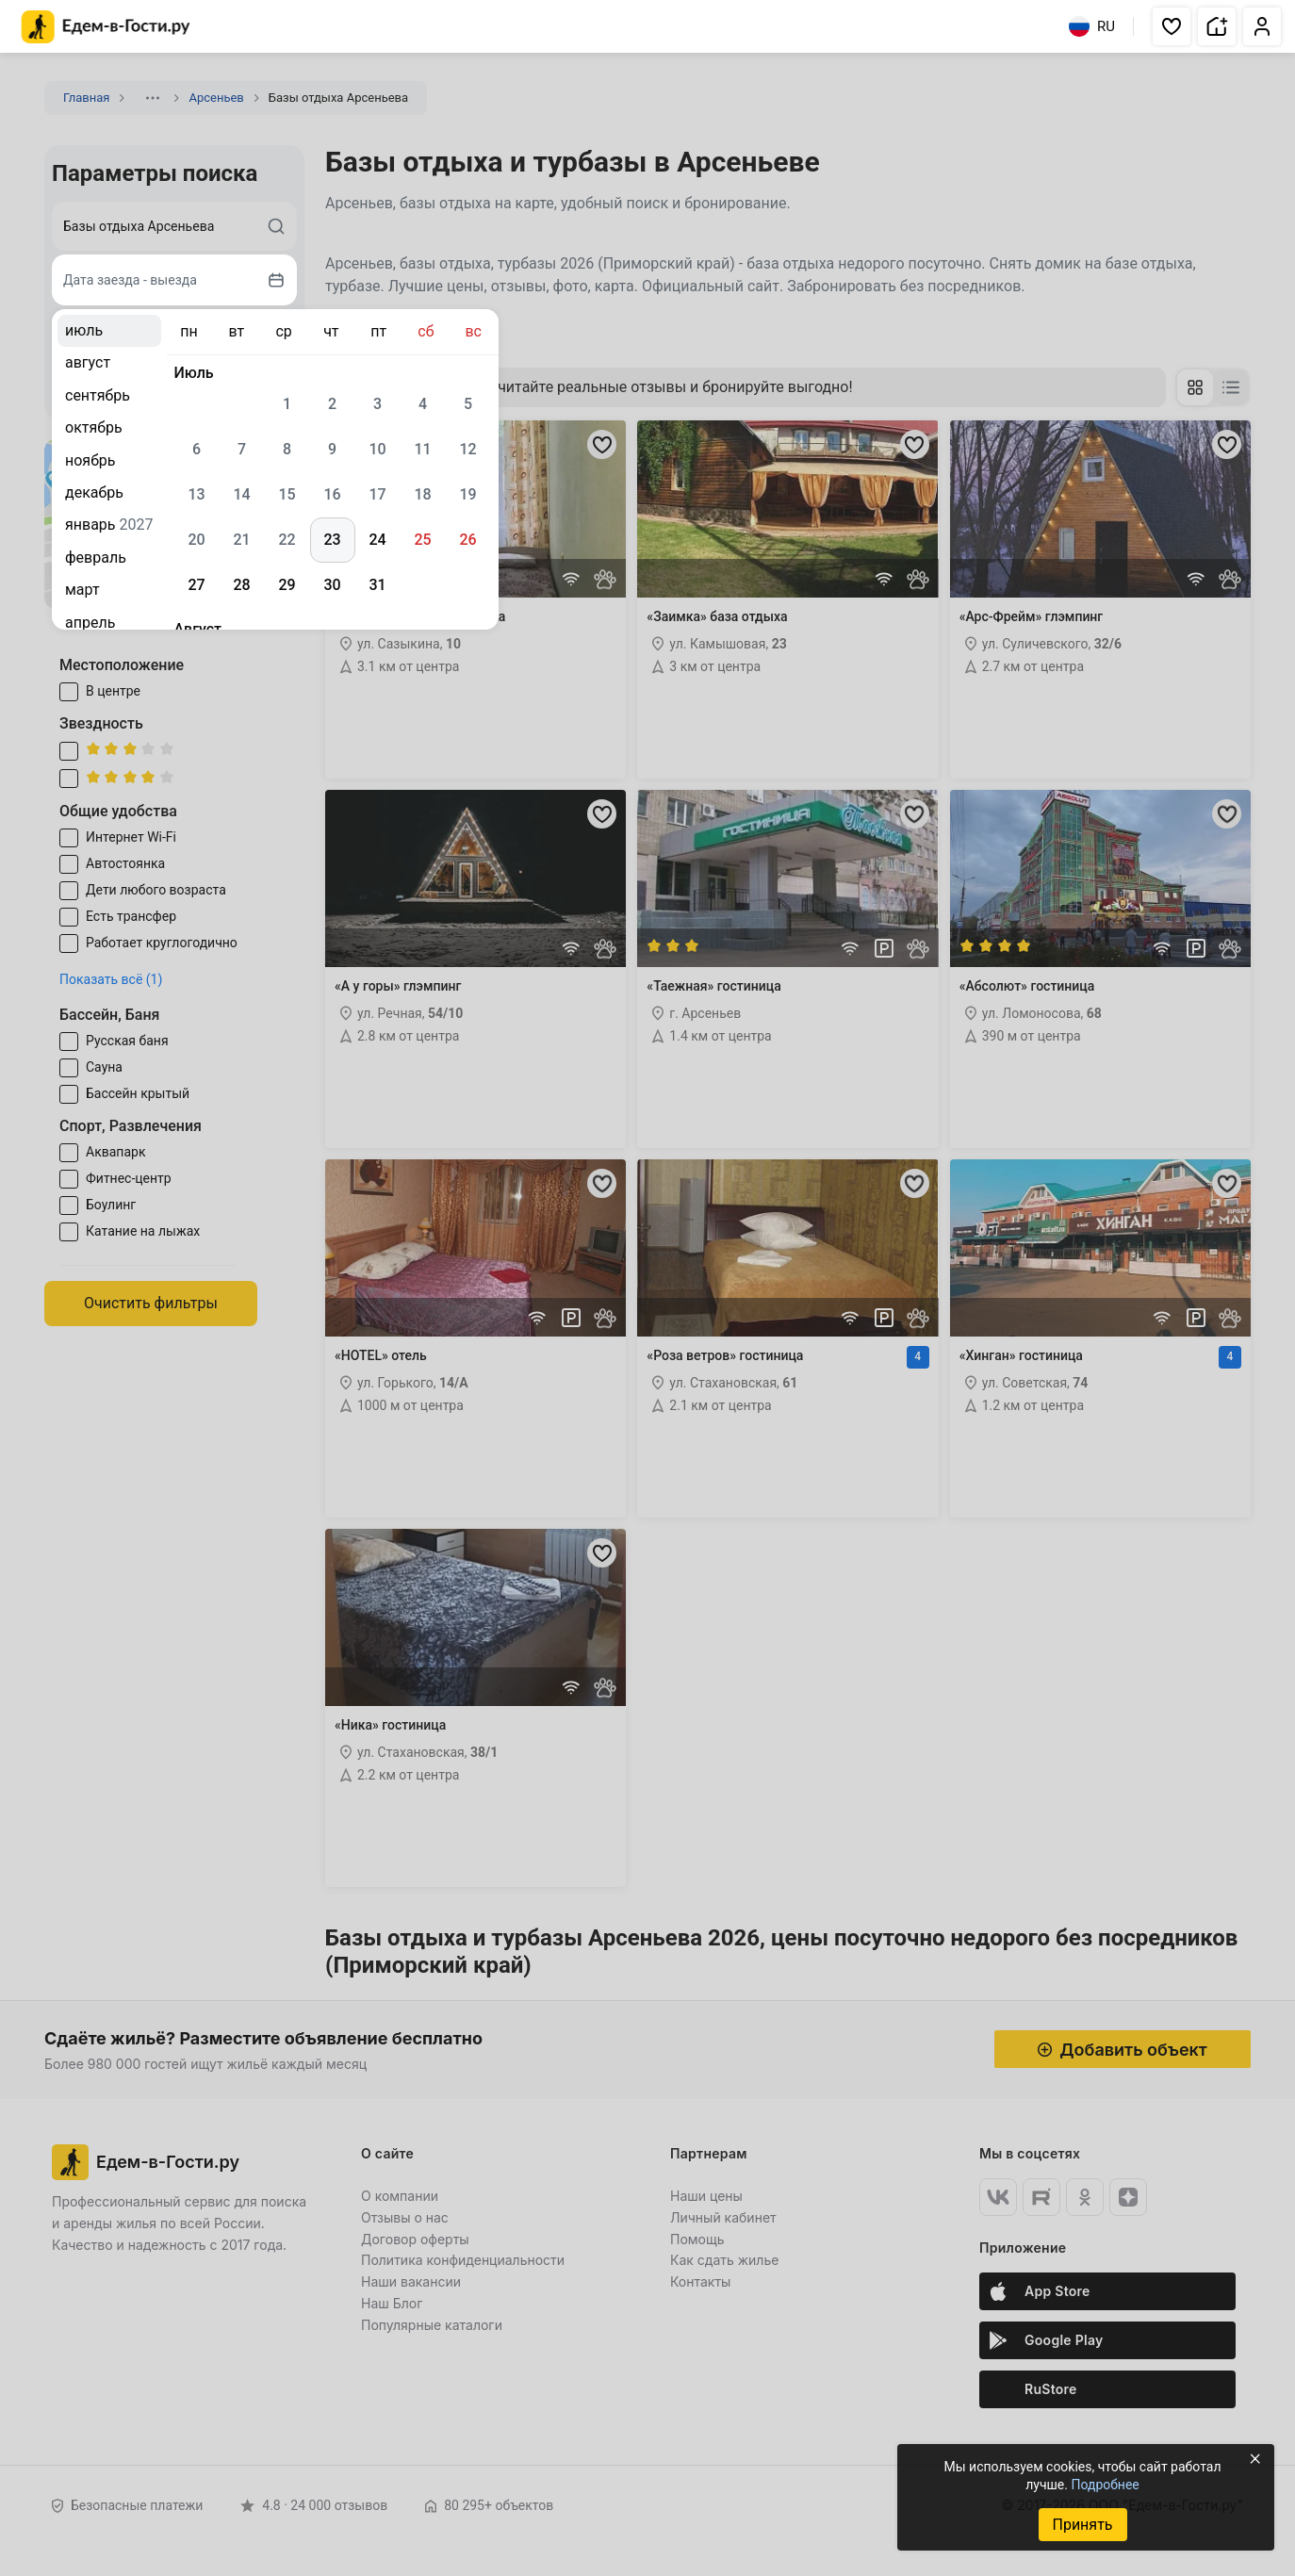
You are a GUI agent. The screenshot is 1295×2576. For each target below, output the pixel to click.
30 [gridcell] (331, 585)
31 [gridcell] (377, 585)
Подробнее (1105, 2484)
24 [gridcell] (377, 540)
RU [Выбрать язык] (1092, 26)
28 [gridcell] (241, 585)
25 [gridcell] (422, 540)
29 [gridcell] (286, 585)
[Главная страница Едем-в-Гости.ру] (106, 26)
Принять (1082, 2525)
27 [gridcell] (196, 585)
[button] (1171, 26)
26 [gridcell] (467, 540)
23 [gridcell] (331, 540)
